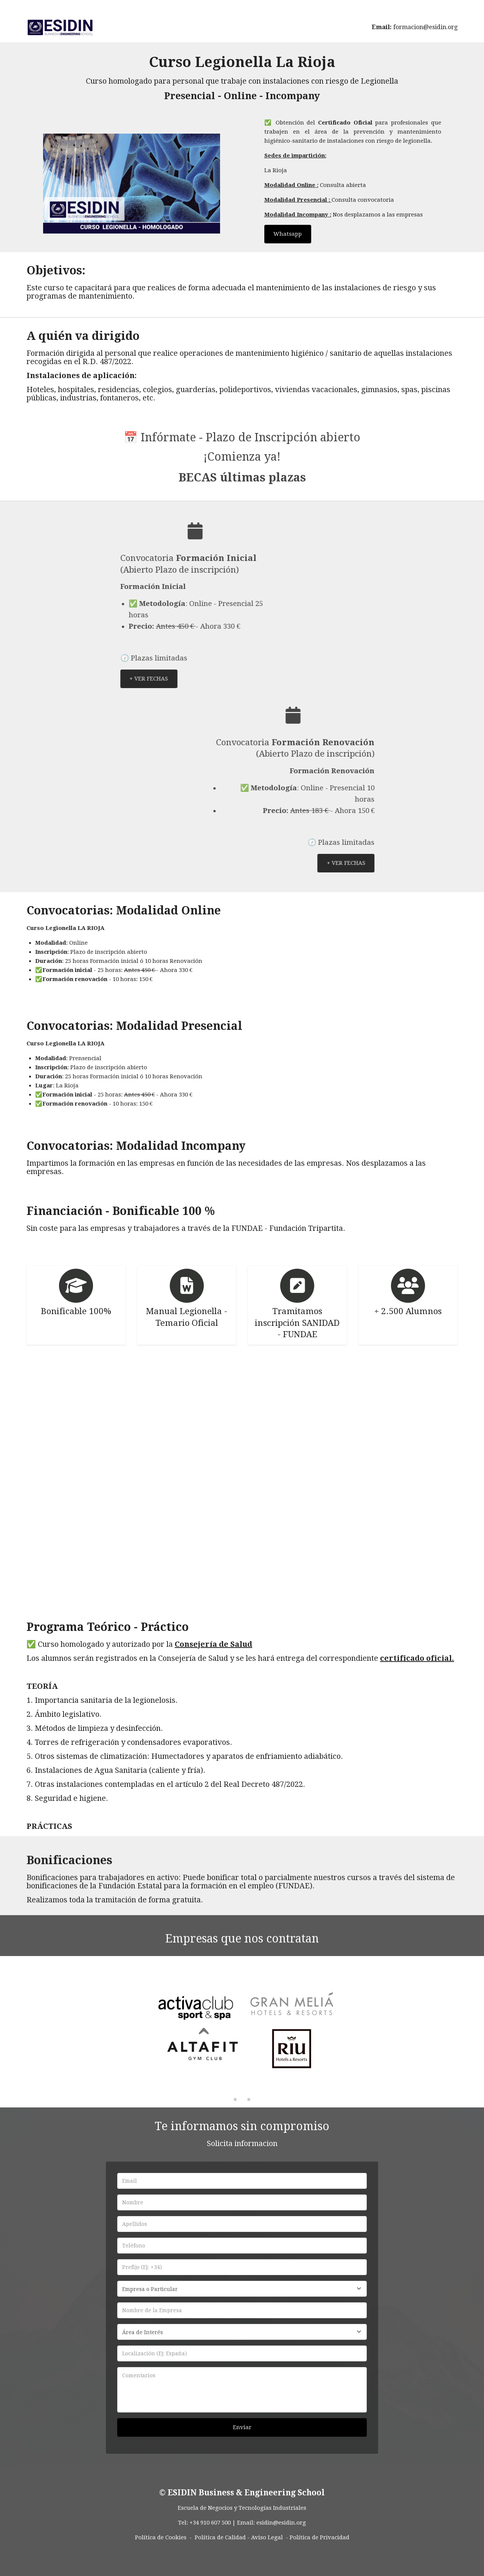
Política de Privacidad (319, 2537)
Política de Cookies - (163, 2537)
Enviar (242, 2427)
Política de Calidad (220, 2537)
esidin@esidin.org (281, 2522)
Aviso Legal (267, 2537)
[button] (458, 2031)
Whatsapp (287, 234)
